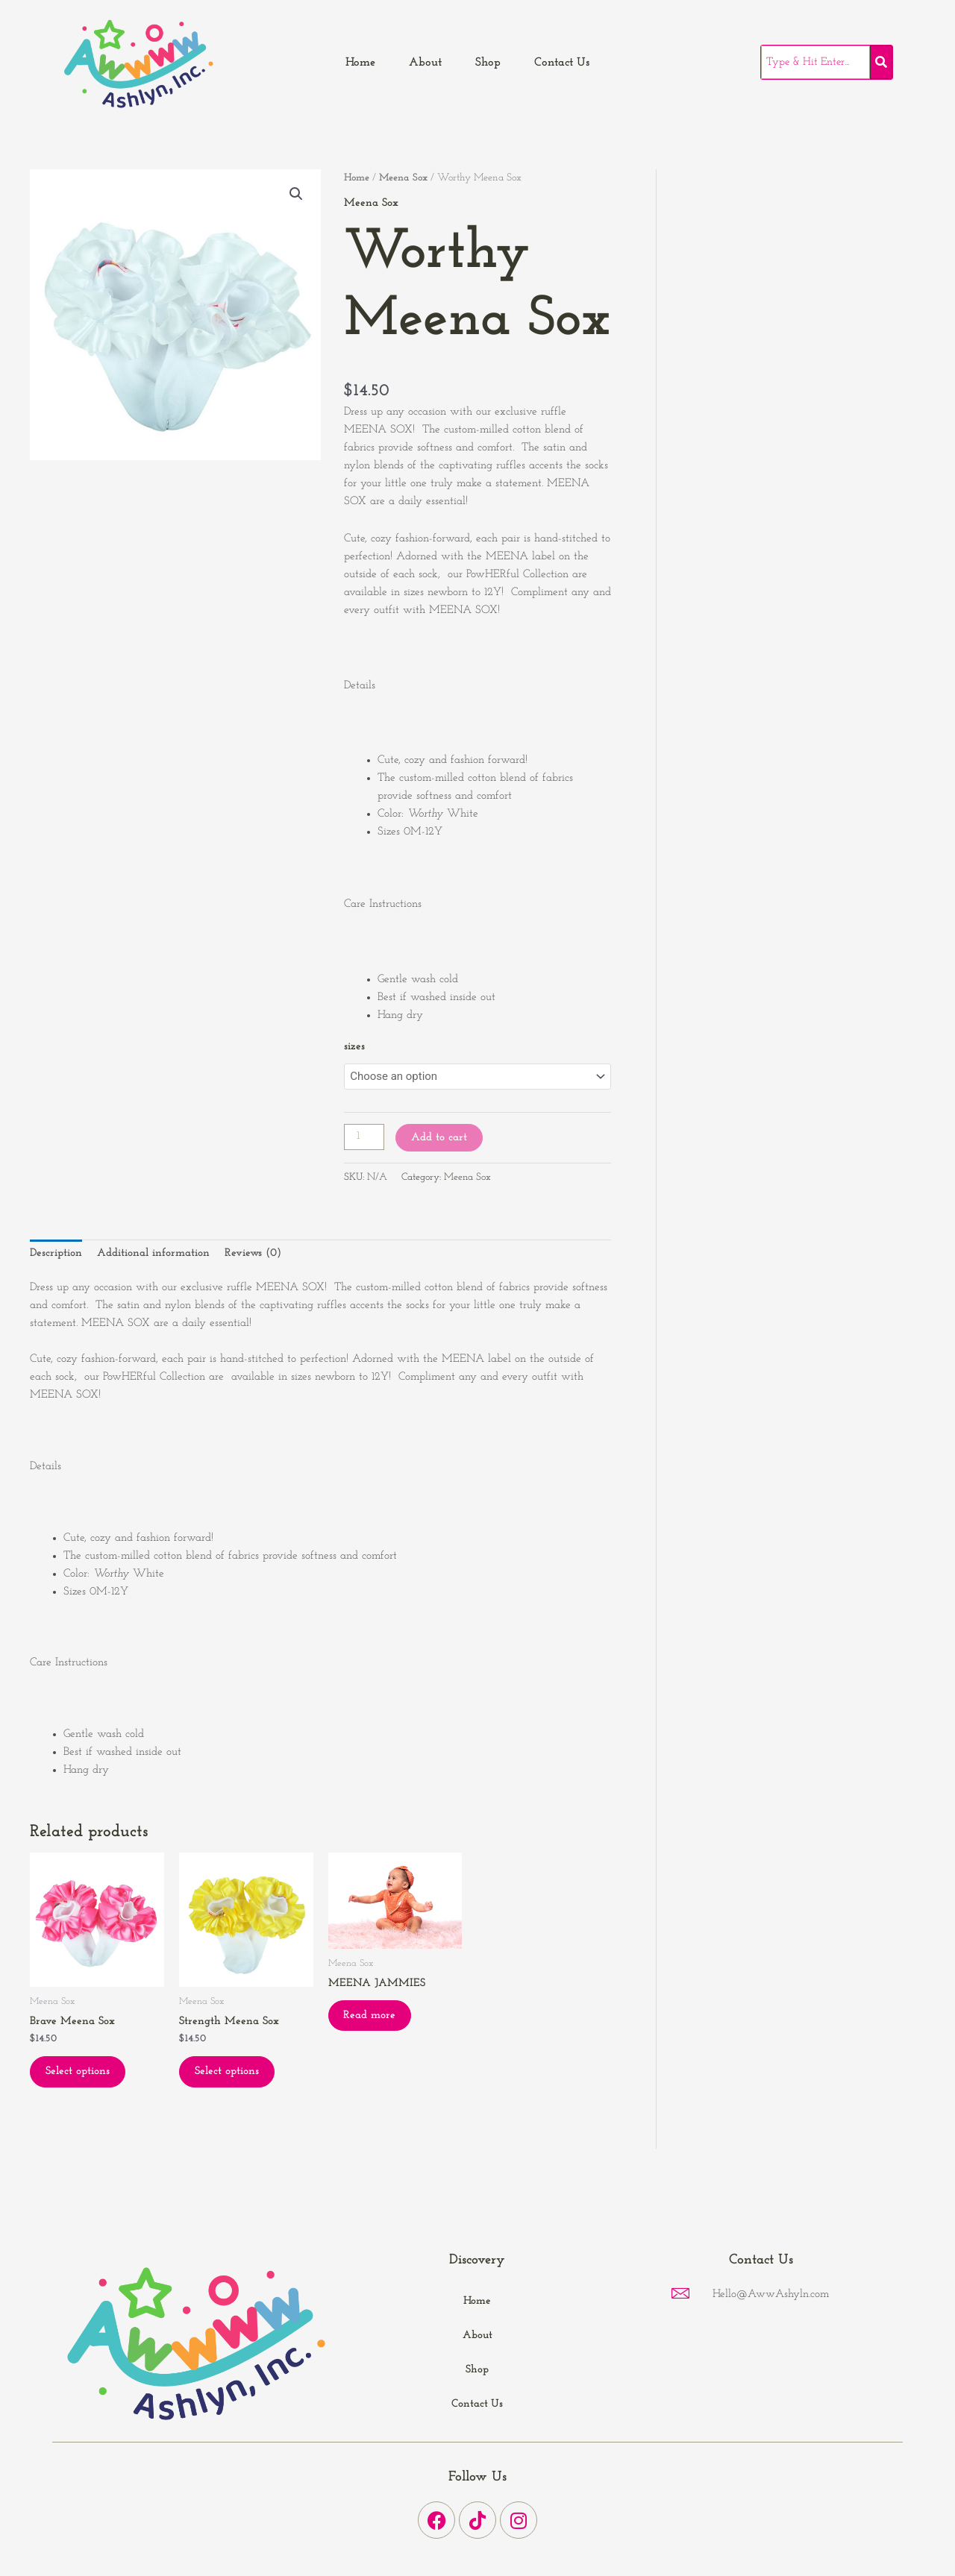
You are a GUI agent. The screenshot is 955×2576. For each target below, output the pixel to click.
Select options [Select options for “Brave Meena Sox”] (78, 2071)
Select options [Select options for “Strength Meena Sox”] (227, 2071)
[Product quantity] (364, 1137)
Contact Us (561, 63)
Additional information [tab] (153, 1253)
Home (360, 63)
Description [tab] (56, 1253)
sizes (354, 1046)
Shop (488, 63)
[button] (296, 193)
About (425, 63)
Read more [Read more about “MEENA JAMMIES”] (370, 2015)
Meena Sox (404, 178)
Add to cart (439, 1137)
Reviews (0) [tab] (253, 1253)
